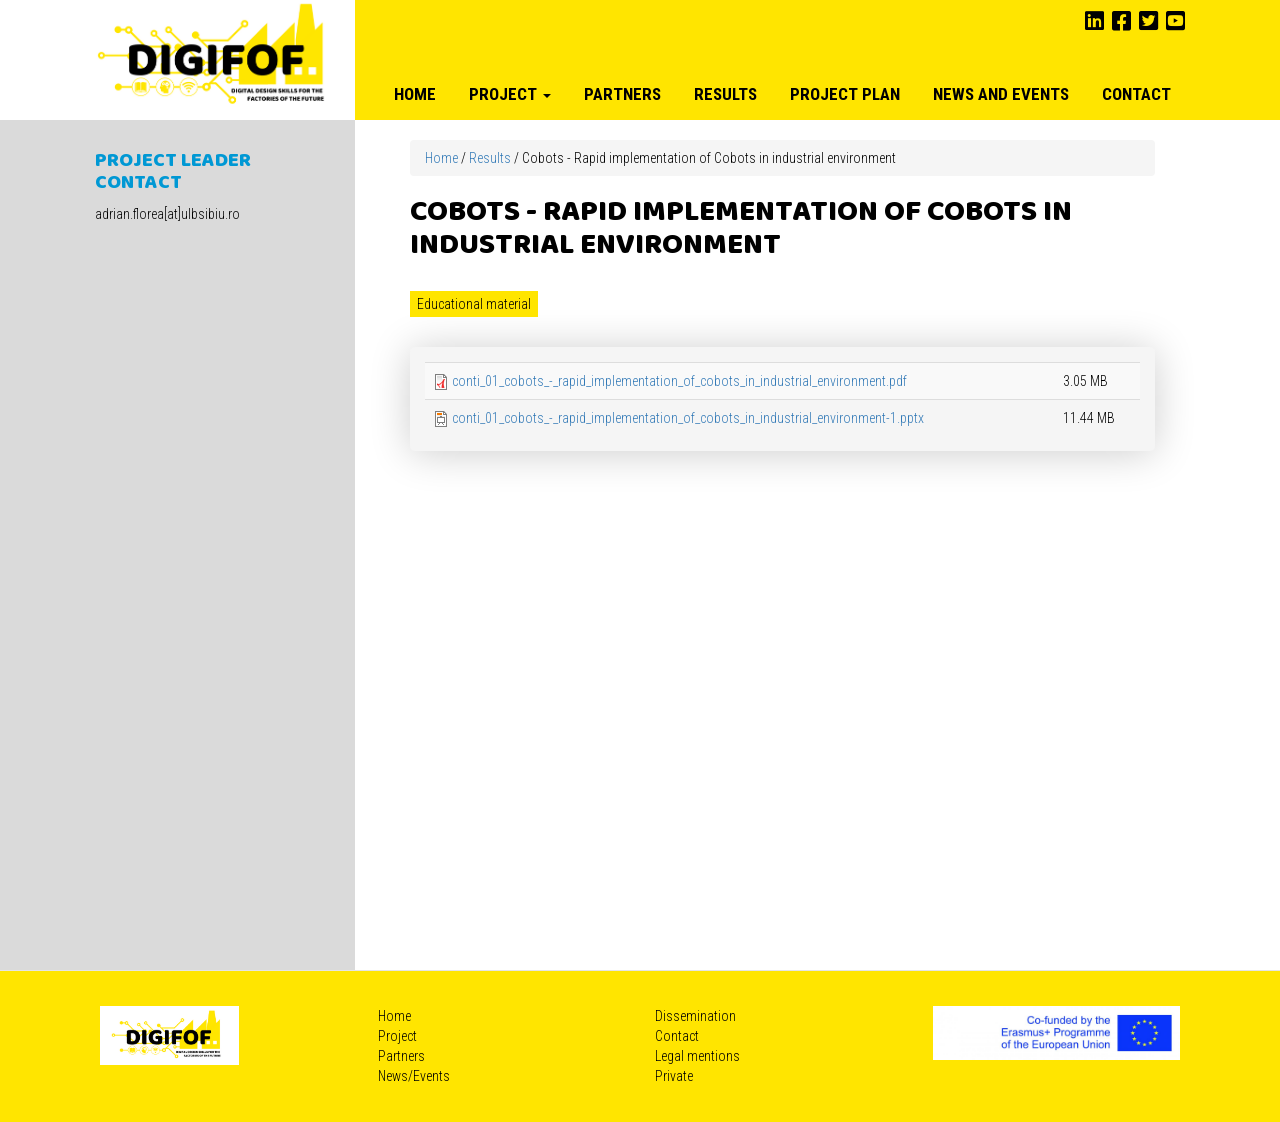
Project (510, 94)
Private (674, 1076)
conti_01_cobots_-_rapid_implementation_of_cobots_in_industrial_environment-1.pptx (688, 418)
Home (415, 94)
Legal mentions (697, 1056)
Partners (622, 94)
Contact (1136, 94)
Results (725, 94)
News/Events (414, 1076)
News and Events (1001, 94)
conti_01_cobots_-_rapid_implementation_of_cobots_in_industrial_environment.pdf (679, 381)
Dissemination (695, 1016)
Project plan (845, 94)
